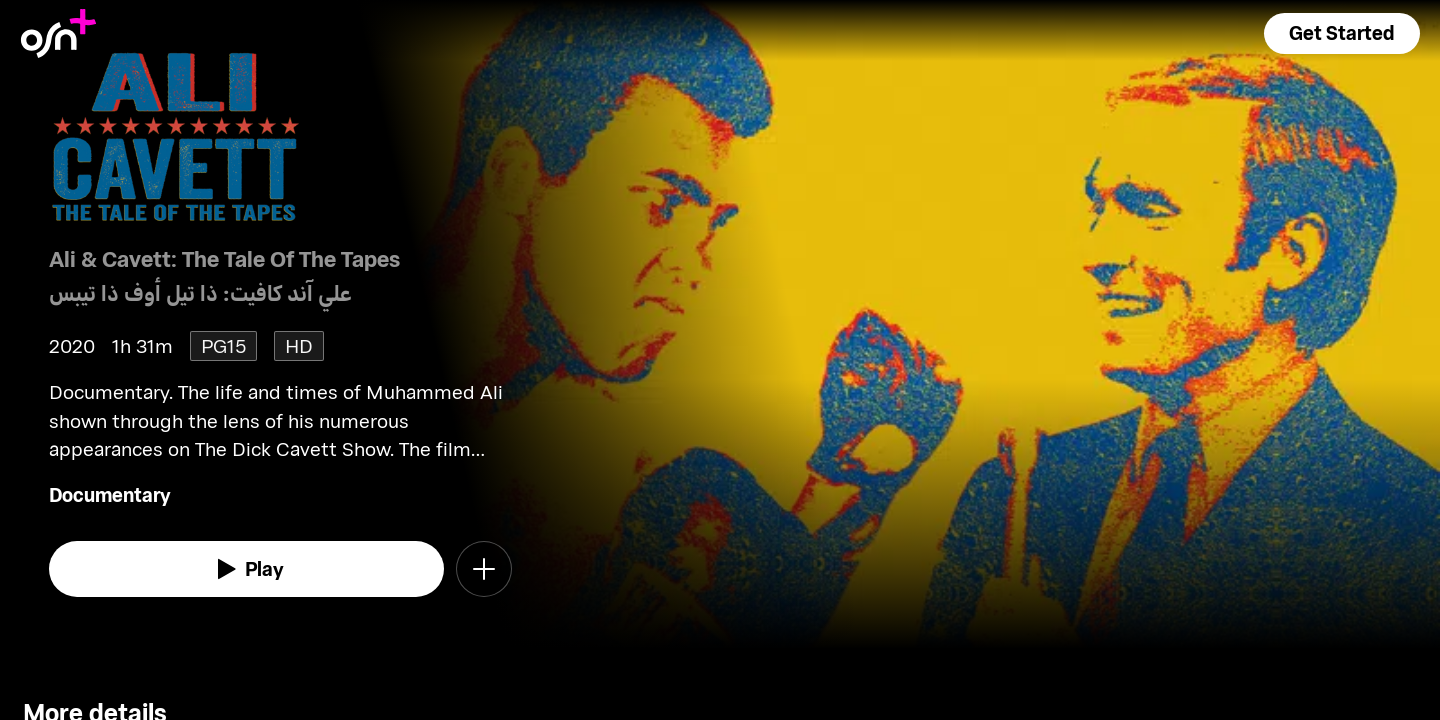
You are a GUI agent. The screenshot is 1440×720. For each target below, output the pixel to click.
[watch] (247, 569)
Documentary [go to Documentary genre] (110, 494)
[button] (1342, 33)
